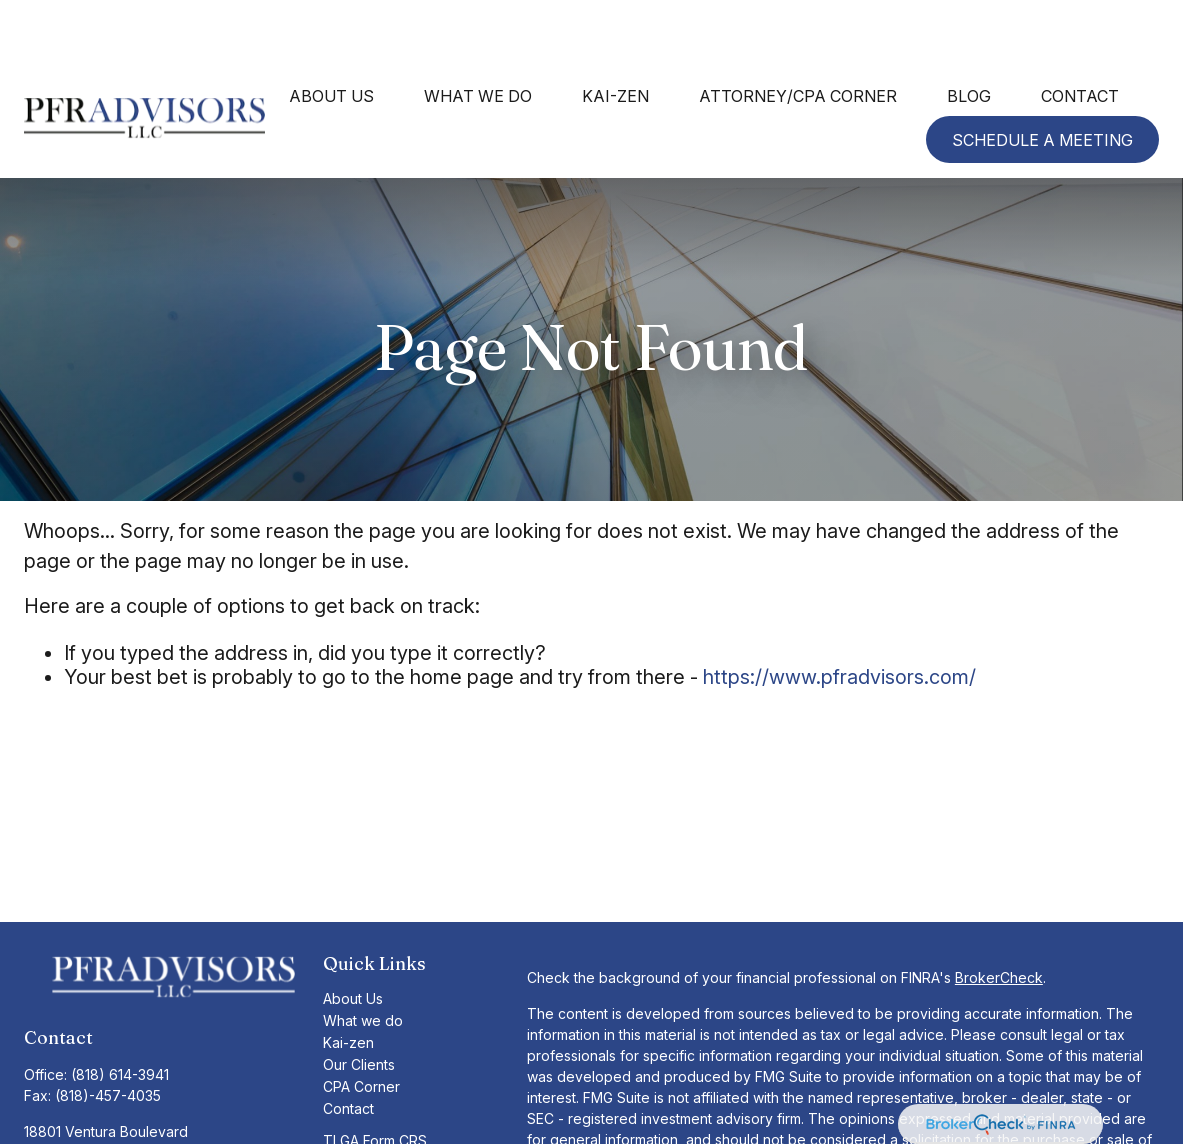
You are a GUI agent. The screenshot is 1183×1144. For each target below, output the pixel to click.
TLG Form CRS (370, 1103)
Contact (348, 1049)
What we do (363, 961)
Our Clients (359, 1005)
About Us (353, 939)
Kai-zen (348, 983)
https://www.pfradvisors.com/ (839, 618)
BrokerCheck (999, 918)
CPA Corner (361, 1027)
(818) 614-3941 (120, 1007)
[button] (331, 36)
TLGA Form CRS (375, 1081)
